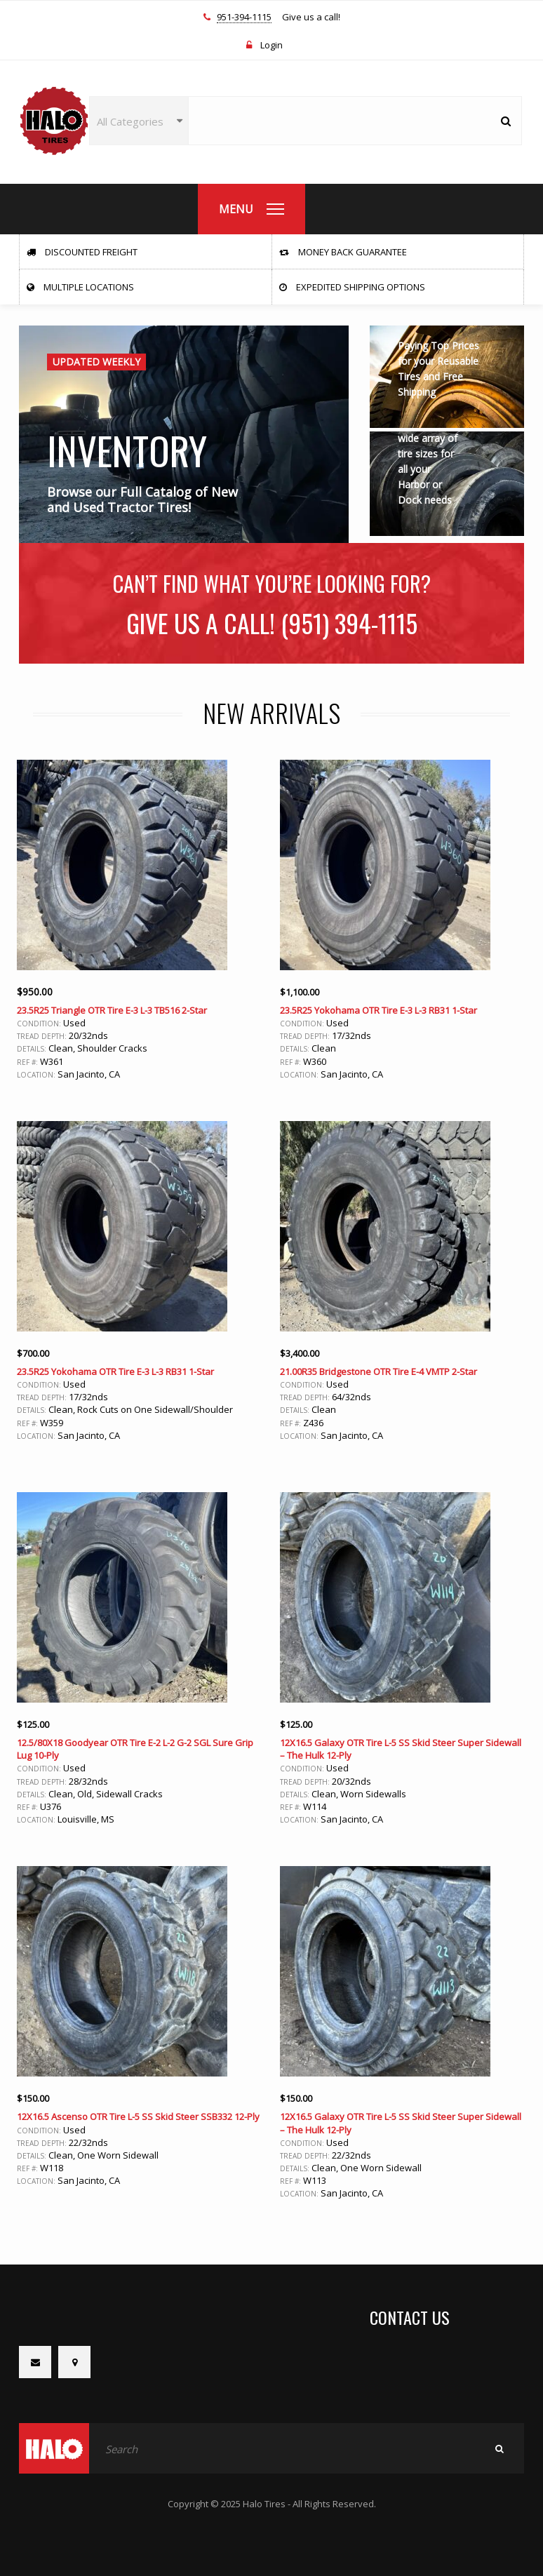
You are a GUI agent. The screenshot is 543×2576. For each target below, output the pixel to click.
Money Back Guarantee (343, 252)
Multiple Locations (80, 287)
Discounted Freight (82, 252)
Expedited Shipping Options (352, 287)
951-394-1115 (244, 17)
